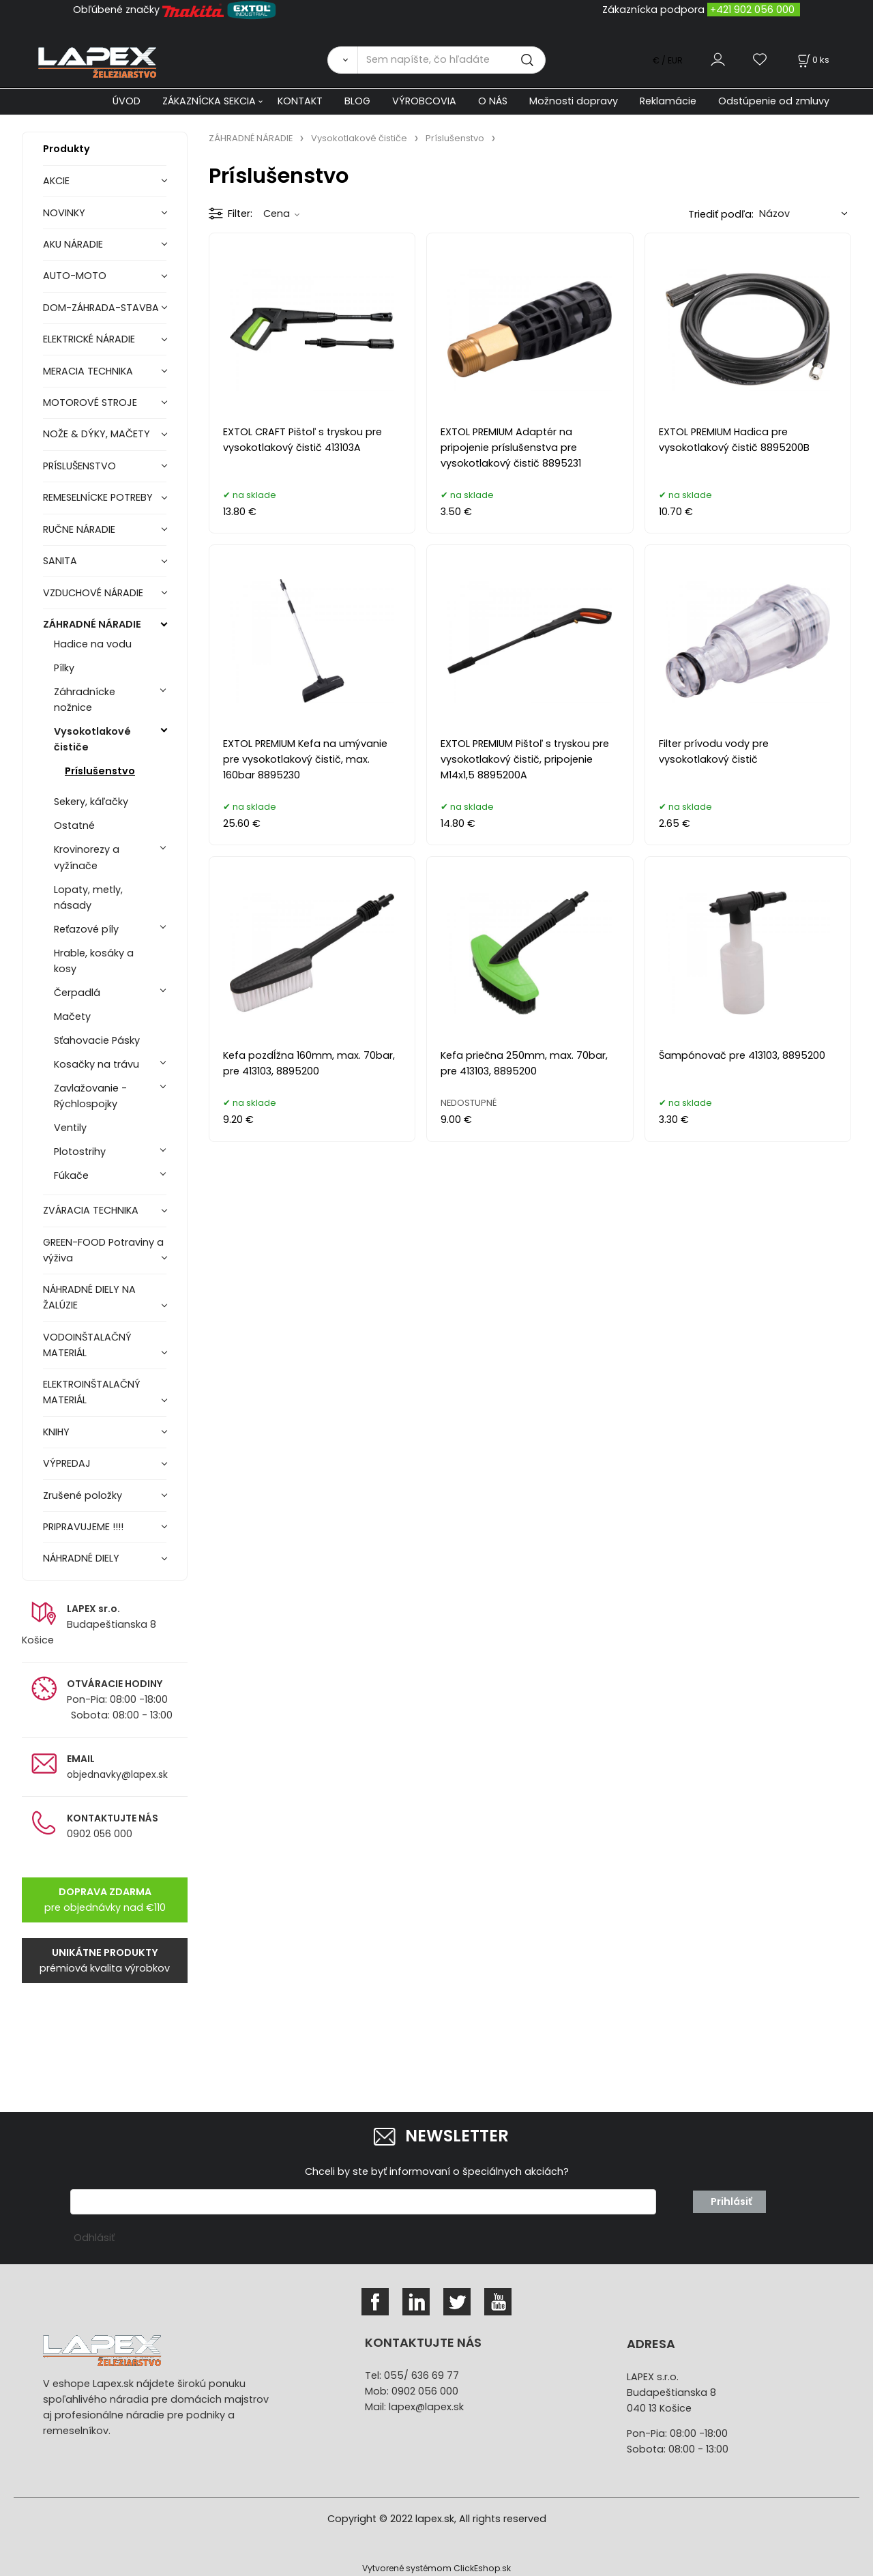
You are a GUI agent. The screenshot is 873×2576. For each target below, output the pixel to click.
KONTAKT (300, 101)
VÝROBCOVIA (424, 101)
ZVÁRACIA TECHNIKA (90, 1210)
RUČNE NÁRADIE (79, 529)
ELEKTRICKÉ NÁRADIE (89, 339)
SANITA (60, 561)
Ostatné (74, 825)
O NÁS (492, 101)
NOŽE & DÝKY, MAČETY (96, 434)
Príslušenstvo (100, 771)
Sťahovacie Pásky (97, 1040)
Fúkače (71, 1175)
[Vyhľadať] (342, 60)
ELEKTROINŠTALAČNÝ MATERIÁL (91, 1392)
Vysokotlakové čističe (92, 739)
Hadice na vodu (93, 644)
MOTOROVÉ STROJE (90, 402)
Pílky (64, 668)
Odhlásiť (94, 2237)
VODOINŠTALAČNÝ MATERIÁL (87, 1345)
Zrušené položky (82, 1495)
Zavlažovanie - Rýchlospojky (90, 1096)
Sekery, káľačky (91, 801)
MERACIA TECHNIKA (88, 371)
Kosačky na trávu (96, 1064)
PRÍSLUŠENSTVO (79, 466)
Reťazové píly (86, 929)
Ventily (70, 1128)
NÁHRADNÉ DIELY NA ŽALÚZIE (89, 1297)
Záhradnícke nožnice (84, 699)
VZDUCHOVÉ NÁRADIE (93, 593)
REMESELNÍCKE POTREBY (98, 497)
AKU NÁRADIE (73, 244)
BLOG (357, 101)
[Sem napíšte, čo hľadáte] (451, 60)
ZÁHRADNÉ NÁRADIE (92, 624)
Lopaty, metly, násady (88, 897)
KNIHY (56, 1432)
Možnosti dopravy (573, 101)
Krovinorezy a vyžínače (86, 857)
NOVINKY (64, 213)
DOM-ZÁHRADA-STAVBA (101, 307)
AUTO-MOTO (74, 275)
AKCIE (56, 181)
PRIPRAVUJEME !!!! (83, 1527)
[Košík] (812, 59)
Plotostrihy (80, 1151)
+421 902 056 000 (752, 9)
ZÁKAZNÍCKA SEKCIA (209, 101)
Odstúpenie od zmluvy (773, 101)
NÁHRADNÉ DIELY (81, 1558)
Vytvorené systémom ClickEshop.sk (436, 2568)
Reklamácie (668, 101)
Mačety (72, 1016)
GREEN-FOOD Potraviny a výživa (103, 1250)
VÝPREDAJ (67, 1463)
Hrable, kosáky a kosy (94, 961)
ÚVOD (126, 101)
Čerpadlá (77, 992)
